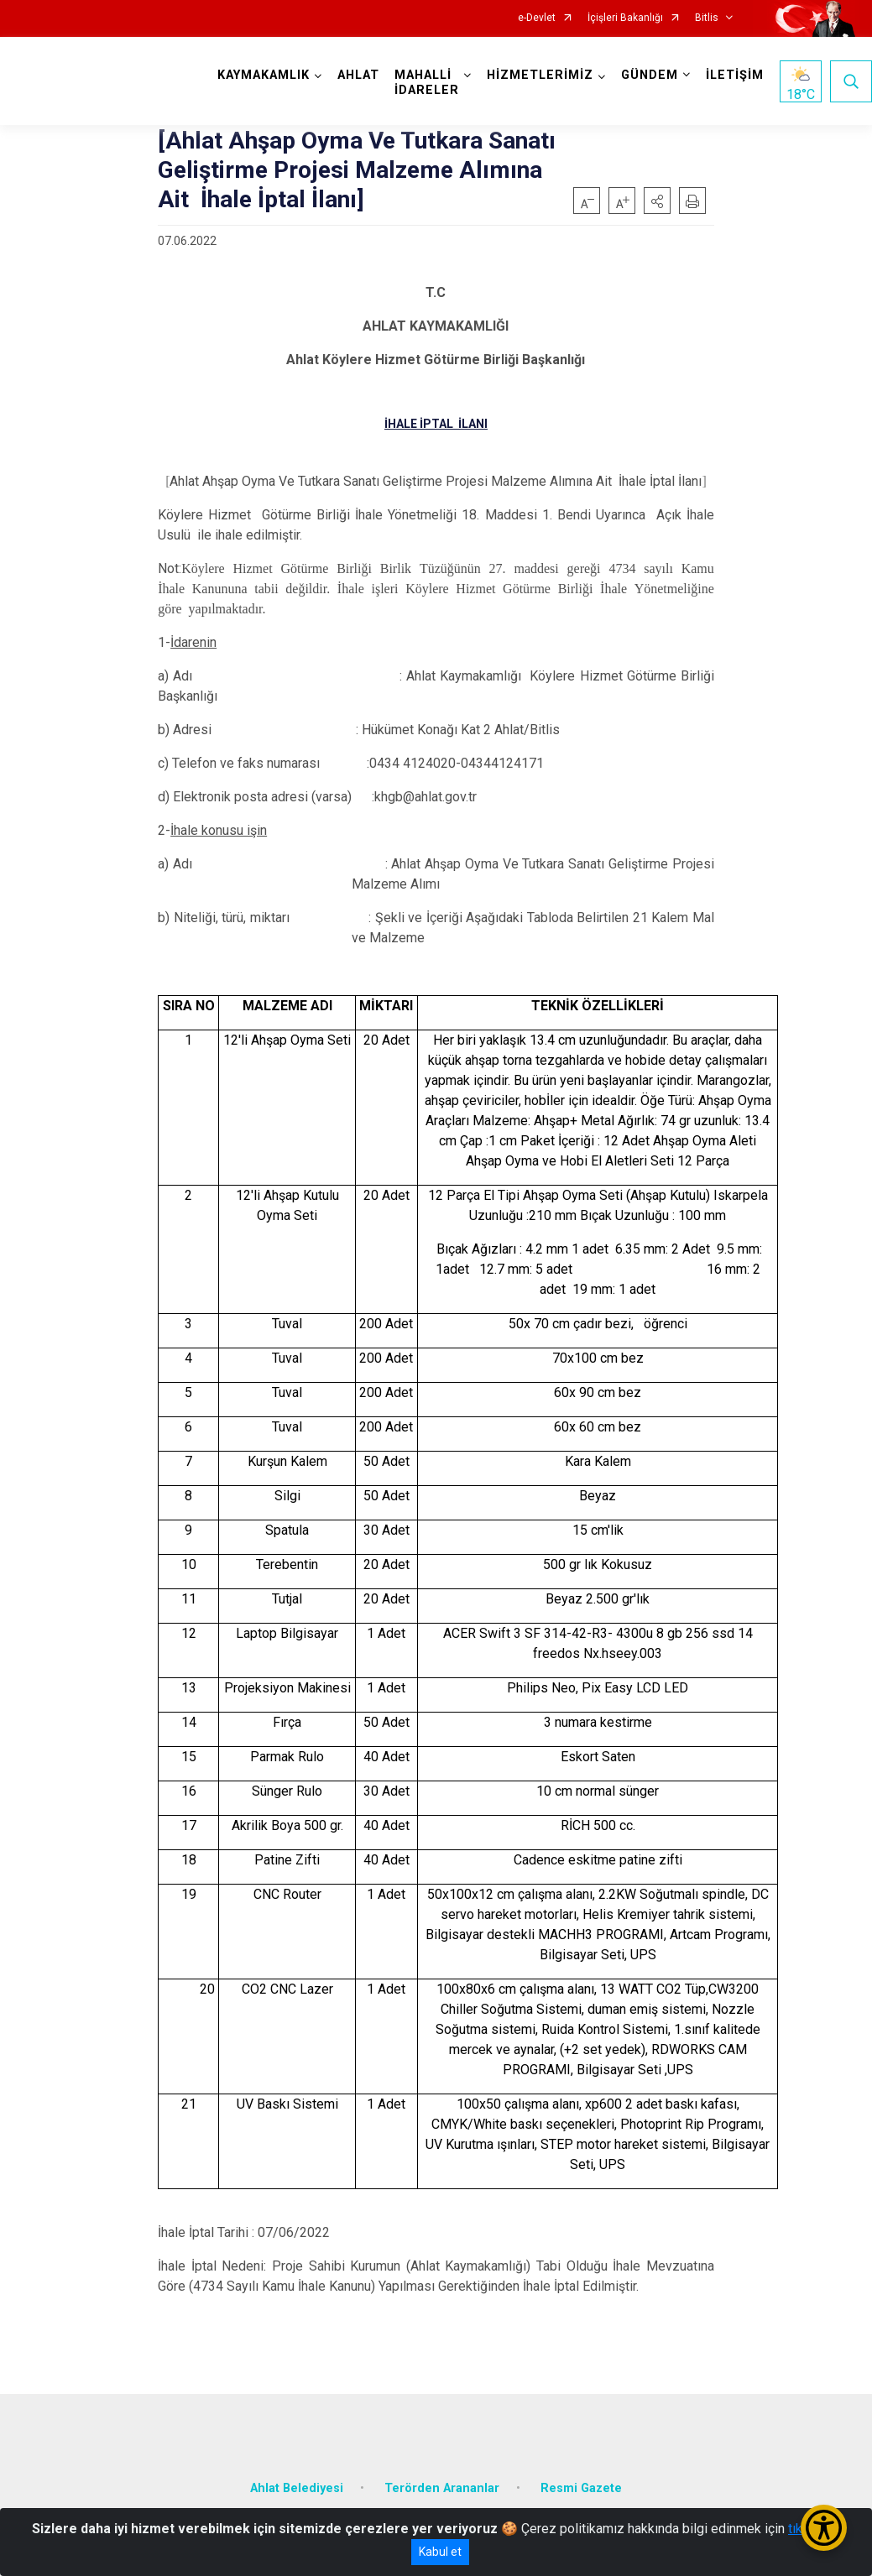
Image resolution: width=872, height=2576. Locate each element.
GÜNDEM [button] (649, 75)
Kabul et (440, 2551)
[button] (657, 200)
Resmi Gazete (581, 2488)
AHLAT (358, 75)
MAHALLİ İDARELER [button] (426, 82)
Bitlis (706, 18)
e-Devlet (537, 18)
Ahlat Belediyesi (296, 2488)
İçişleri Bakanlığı (625, 18)
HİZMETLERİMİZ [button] (540, 75)
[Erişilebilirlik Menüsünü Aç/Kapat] (824, 2528)
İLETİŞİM (735, 75)
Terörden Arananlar (441, 2488)
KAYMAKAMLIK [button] (263, 75)
